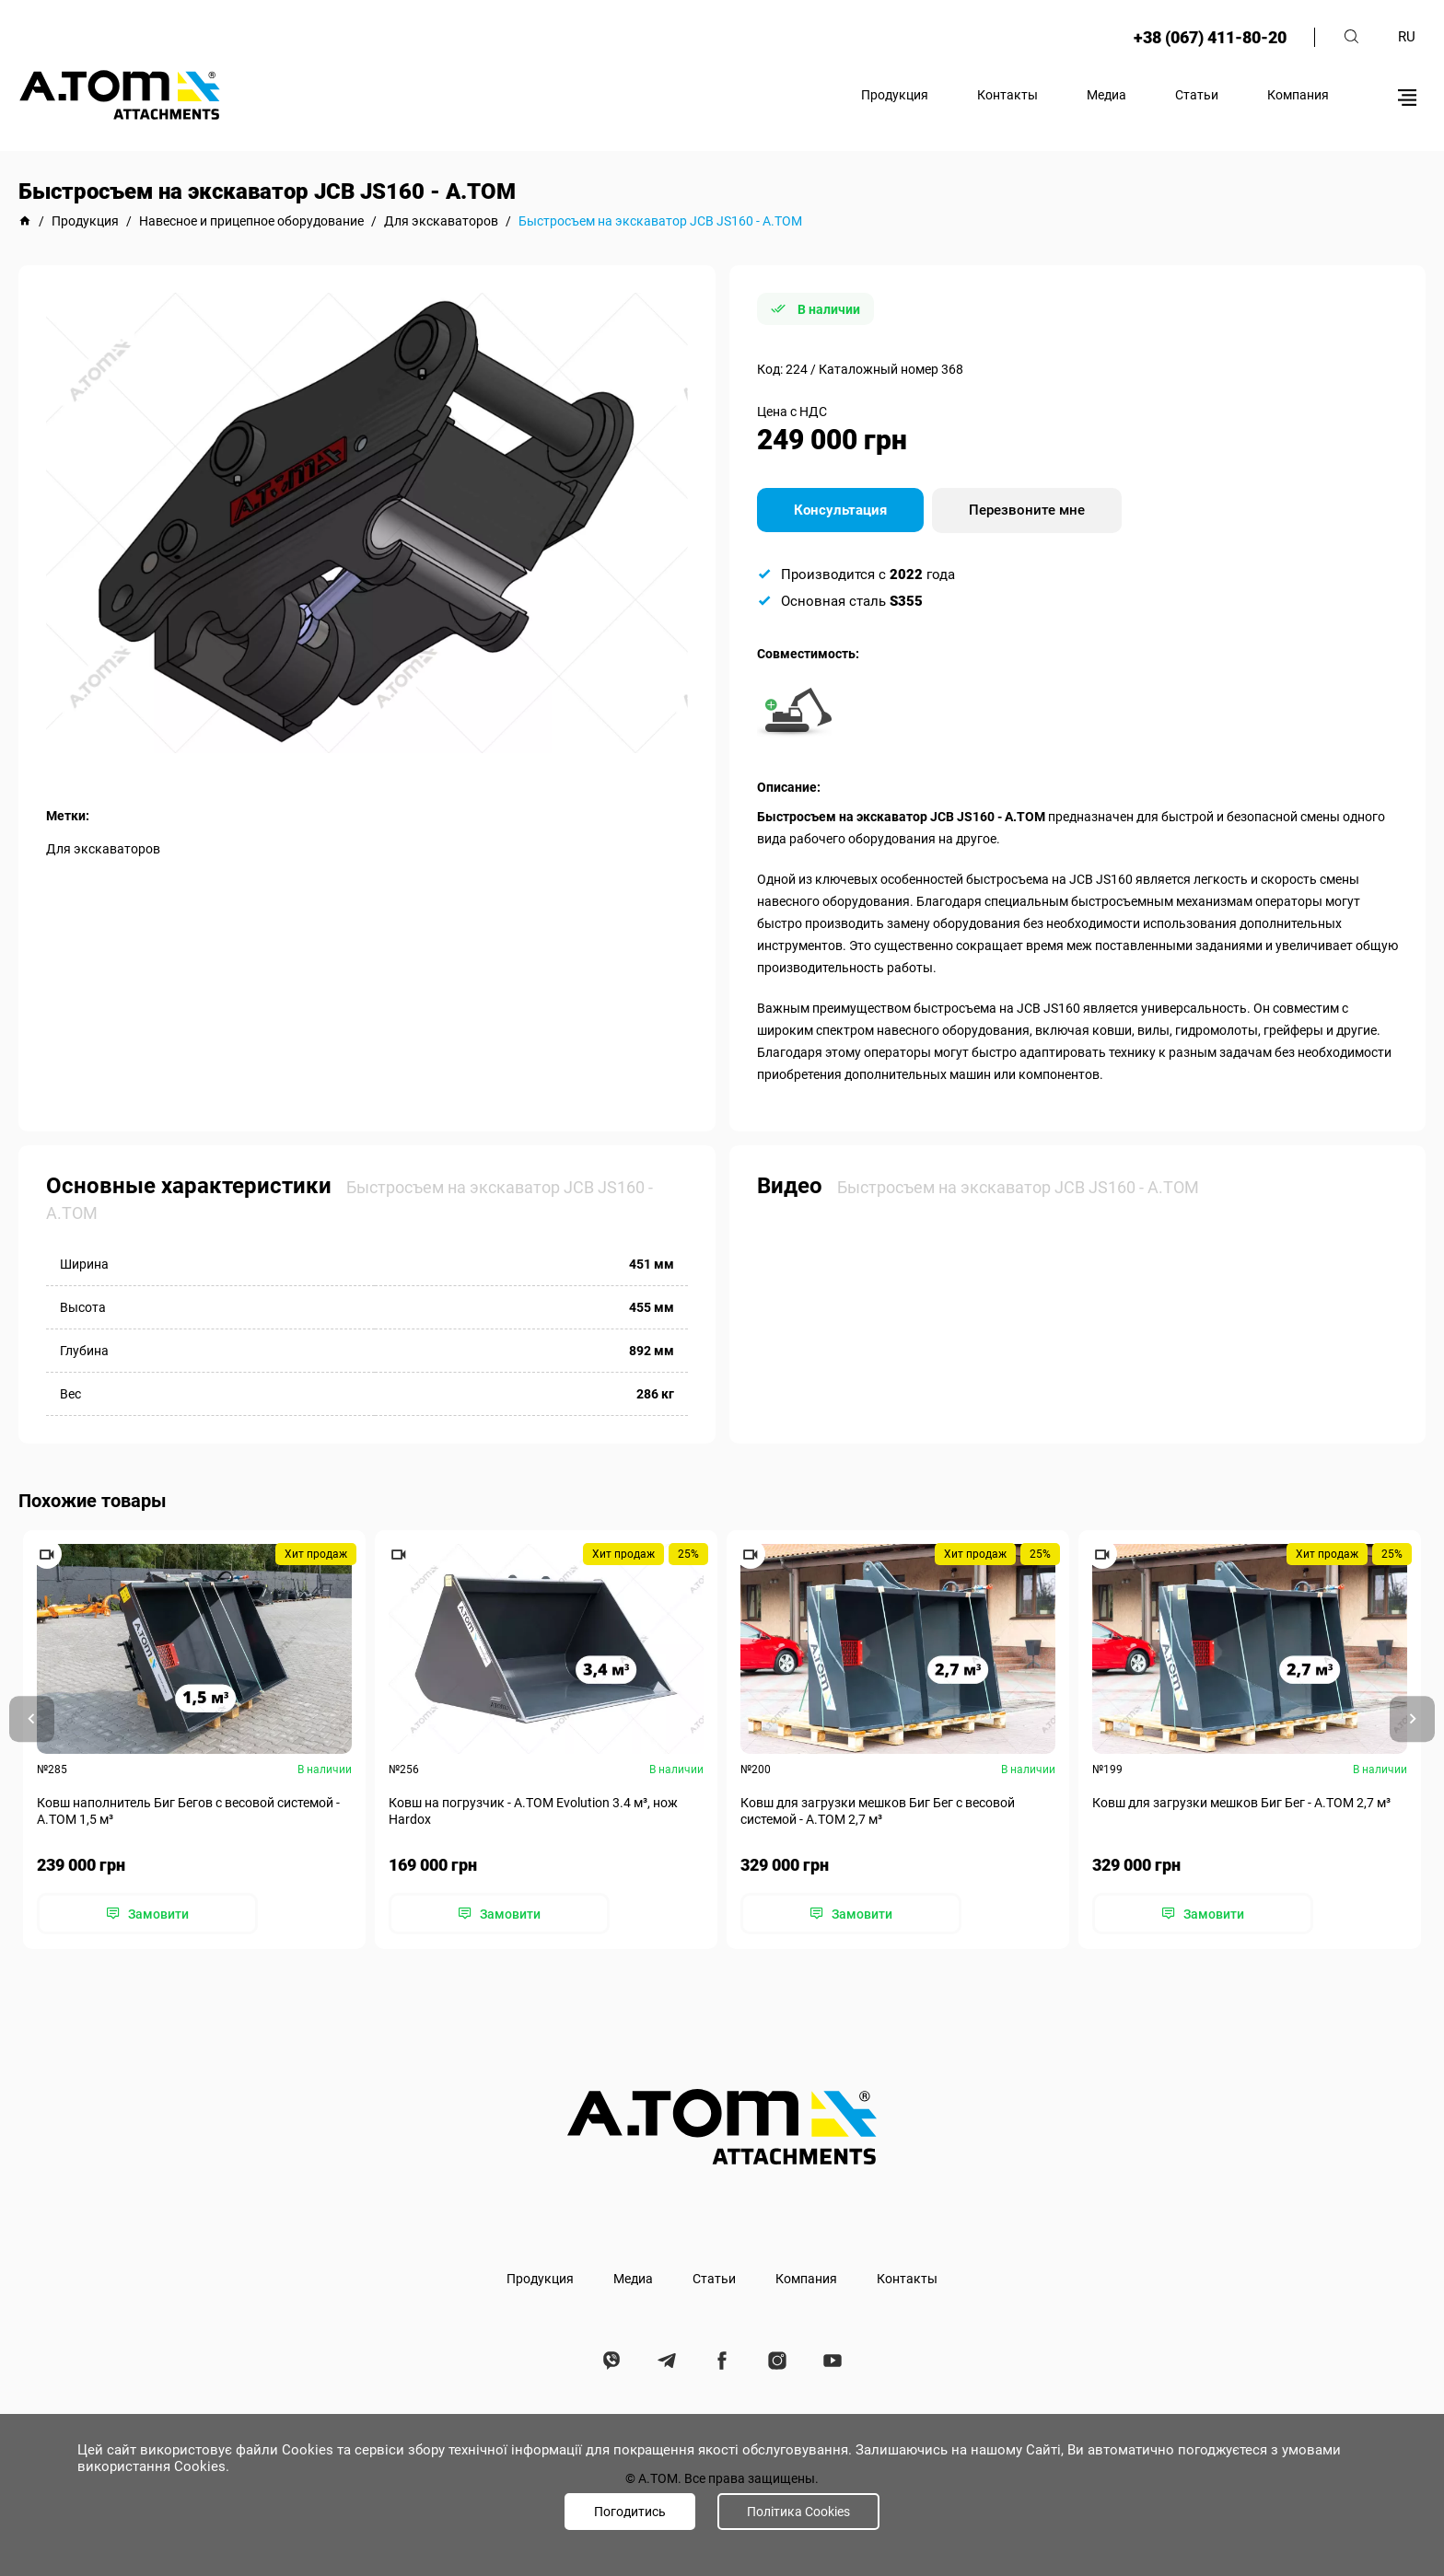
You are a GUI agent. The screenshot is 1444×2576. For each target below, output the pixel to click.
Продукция (894, 94)
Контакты (1007, 94)
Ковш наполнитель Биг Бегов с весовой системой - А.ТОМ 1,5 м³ (188, 1811)
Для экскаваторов (103, 848)
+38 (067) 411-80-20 (1209, 37)
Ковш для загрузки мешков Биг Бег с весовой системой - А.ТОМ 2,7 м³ (877, 1811)
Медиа (1106, 94)
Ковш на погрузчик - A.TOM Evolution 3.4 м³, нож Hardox (533, 1811)
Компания (1298, 94)
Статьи (1196, 94)
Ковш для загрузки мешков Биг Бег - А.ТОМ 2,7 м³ (1241, 1802)
